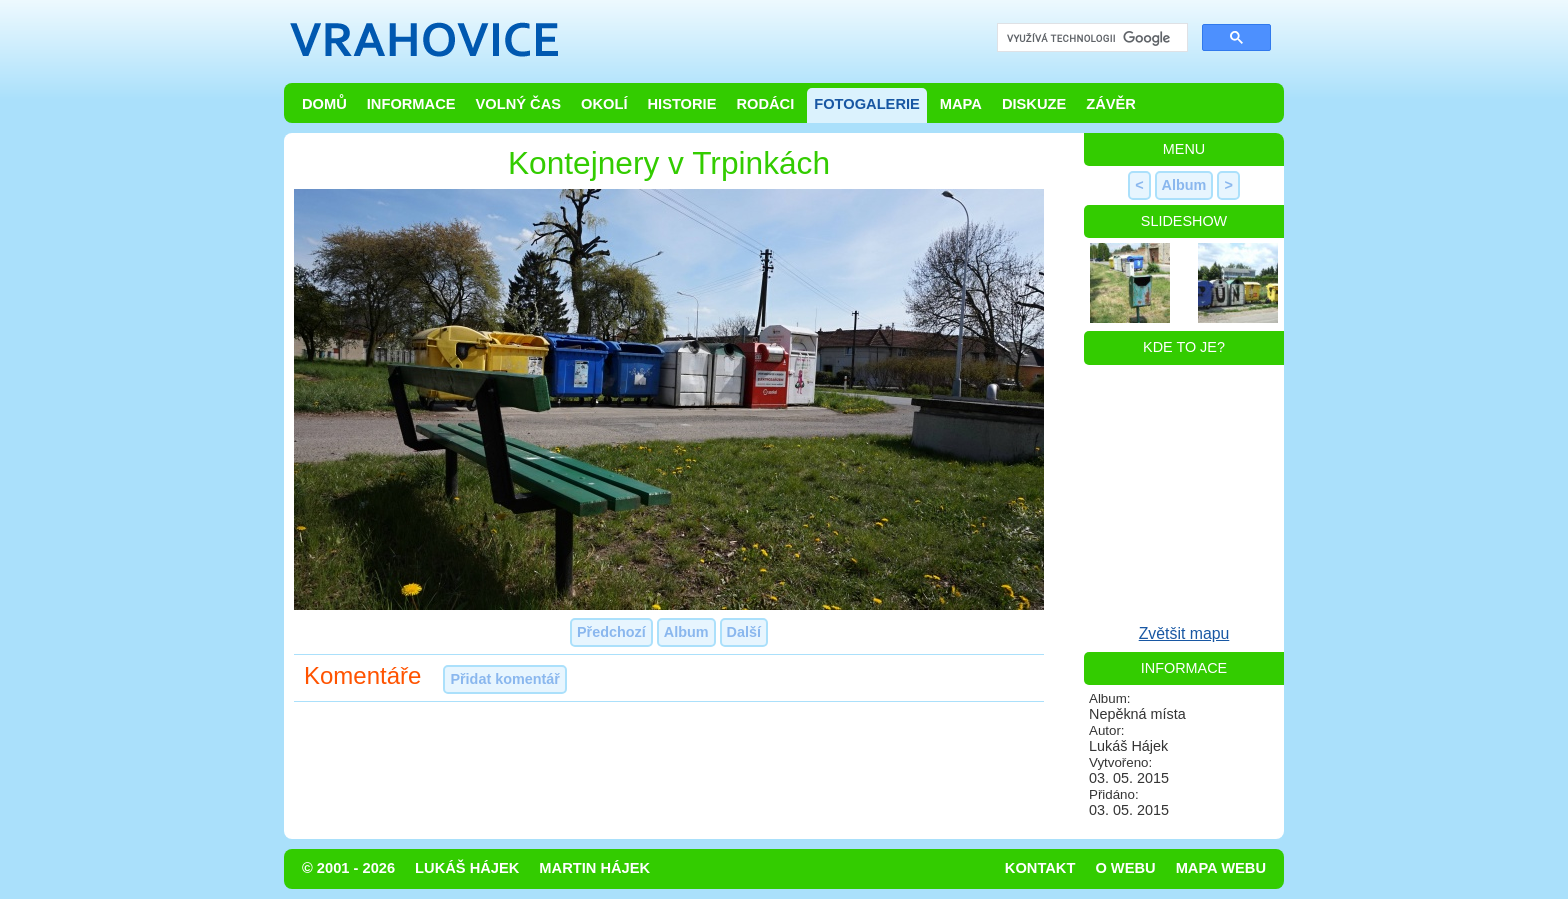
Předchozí (611, 632)
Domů (324, 104)
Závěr (1111, 104)
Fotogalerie (867, 104)
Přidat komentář (505, 679)
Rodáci (765, 104)
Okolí (604, 104)
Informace (411, 104)
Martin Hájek (594, 868)
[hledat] (1090, 38)
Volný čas (519, 104)
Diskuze (1034, 104)
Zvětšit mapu (1184, 633)
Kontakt (1040, 868)
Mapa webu (1221, 868)
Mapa (961, 104)
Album (686, 632)
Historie (681, 104)
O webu (1125, 868)
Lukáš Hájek (467, 868)
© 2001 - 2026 (348, 868)
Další (744, 632)
